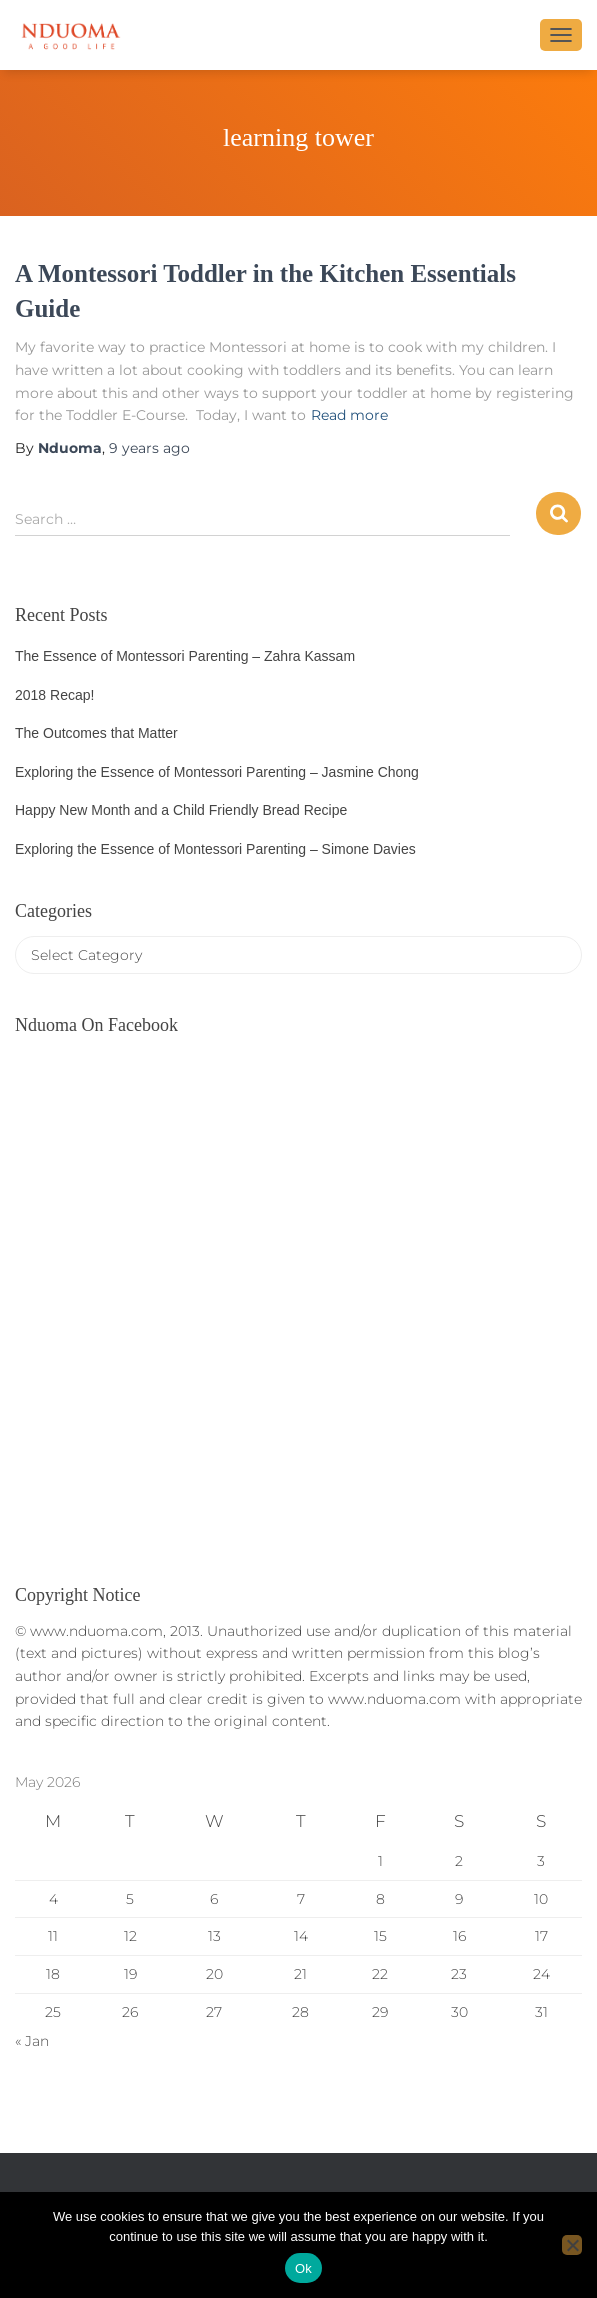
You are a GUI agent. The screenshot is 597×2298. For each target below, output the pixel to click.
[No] (572, 2245)
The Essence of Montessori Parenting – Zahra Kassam (185, 656)
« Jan (32, 2041)
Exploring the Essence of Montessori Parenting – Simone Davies (215, 849)
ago (149, 448)
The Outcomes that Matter (96, 733)
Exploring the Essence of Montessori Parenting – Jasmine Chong (217, 772)
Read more (349, 415)
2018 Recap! (54, 695)
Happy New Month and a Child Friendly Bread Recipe (181, 810)
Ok (303, 2268)
